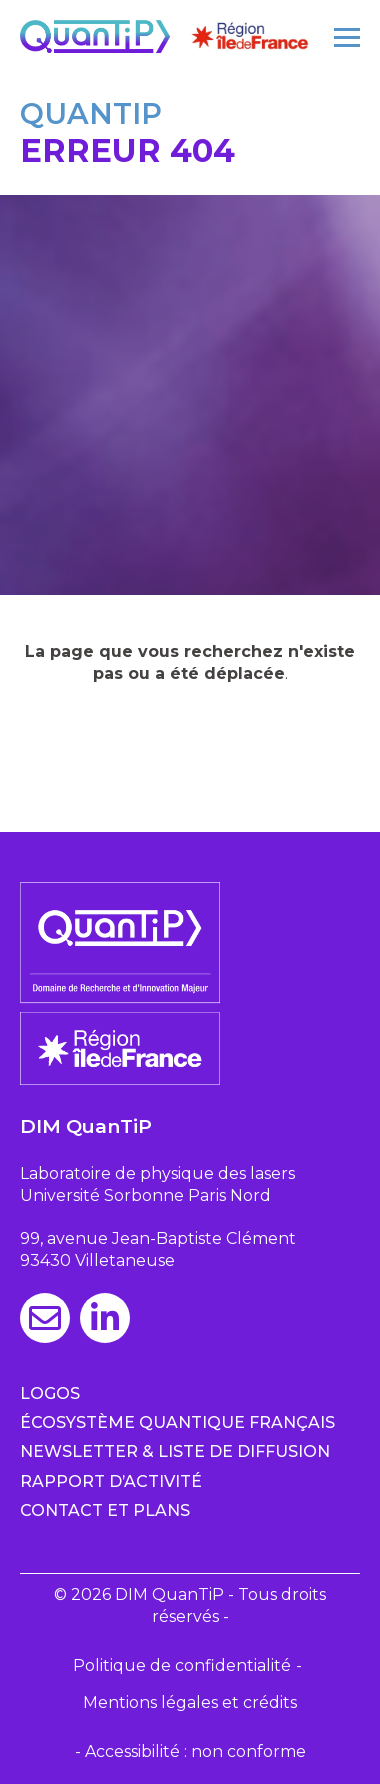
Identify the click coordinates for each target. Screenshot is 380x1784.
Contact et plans (105, 1510)
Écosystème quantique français (177, 1422)
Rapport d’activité (111, 1481)
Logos (50, 1393)
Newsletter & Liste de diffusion (175, 1451)
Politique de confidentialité (182, 1665)
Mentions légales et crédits (190, 1702)
